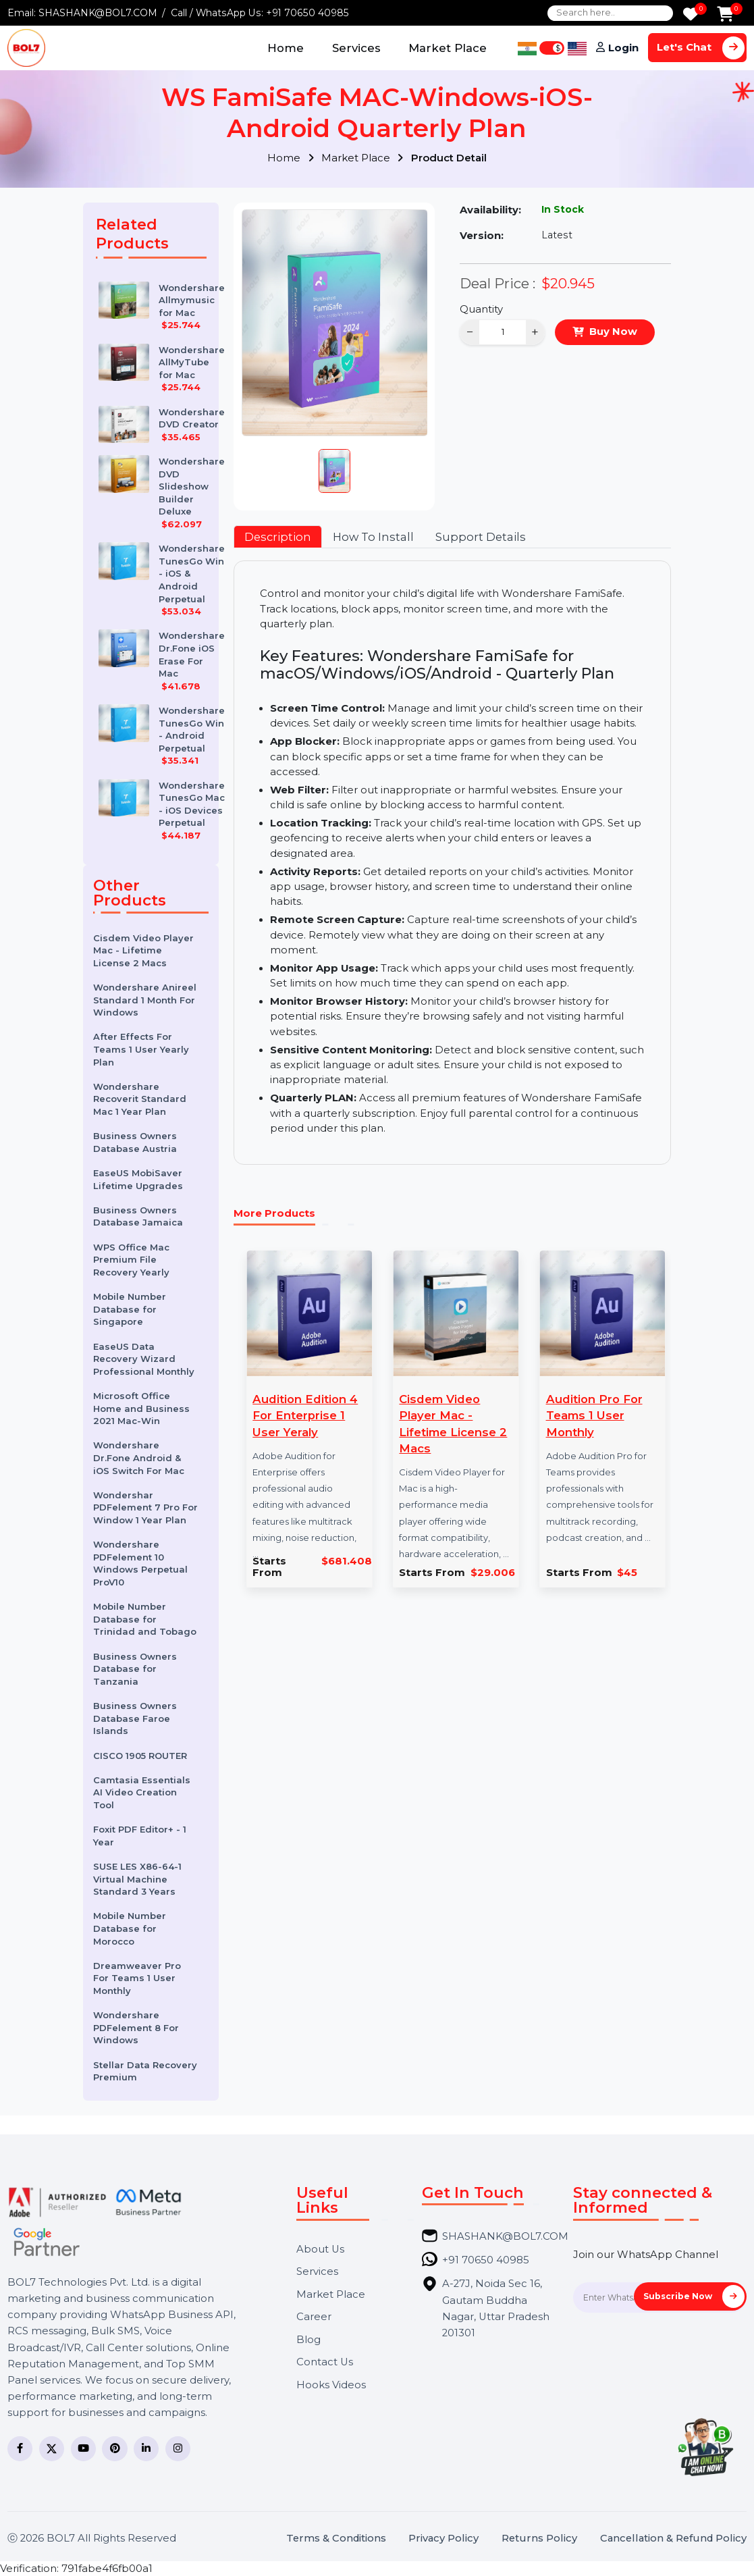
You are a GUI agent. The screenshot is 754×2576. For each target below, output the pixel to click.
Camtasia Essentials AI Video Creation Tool (141, 1792)
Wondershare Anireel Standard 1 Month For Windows (144, 1000)
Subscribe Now (694, 2296)
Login (623, 48)
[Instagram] (177, 2448)
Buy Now (613, 331)
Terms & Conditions (336, 2538)
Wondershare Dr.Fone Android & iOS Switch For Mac (138, 1457)
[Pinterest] (114, 2448)
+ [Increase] (535, 332)
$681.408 (346, 1561)
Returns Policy (539, 2538)
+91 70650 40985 (307, 13)
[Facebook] (19, 2448)
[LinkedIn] (146, 2448)
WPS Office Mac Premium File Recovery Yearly (131, 1260)
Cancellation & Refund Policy (673, 2538)
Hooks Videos (331, 2385)
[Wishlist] (690, 15)
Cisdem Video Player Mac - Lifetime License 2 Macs (143, 950)
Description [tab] (277, 537)
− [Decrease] (470, 332)
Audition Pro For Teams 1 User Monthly (594, 1415)
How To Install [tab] (373, 537)
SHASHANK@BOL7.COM (97, 13)
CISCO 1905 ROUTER (140, 1755)
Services (356, 48)
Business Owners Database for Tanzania (135, 1669)
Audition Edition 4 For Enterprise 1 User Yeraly (305, 1415)
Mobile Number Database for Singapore (129, 1309)
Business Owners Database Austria (135, 1142)
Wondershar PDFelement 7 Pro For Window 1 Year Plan (145, 1507)
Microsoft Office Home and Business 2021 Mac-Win (141, 1408)
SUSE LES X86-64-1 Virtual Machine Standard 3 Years (137, 1879)
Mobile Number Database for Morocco (129, 1928)
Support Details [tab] (480, 537)
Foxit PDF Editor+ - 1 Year (139, 1835)
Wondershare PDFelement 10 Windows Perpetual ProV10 (140, 1563)
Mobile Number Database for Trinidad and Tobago (144, 1619)
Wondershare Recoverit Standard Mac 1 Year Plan (139, 1099)
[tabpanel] (452, 862)
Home (285, 48)
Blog (308, 2340)
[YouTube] (83, 2448)
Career (313, 2317)
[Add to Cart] (725, 15)
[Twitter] (51, 2448)
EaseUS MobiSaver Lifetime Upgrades (138, 1179)
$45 (627, 1573)
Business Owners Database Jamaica (138, 1216)
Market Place (447, 48)
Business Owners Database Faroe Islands (135, 1718)
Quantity (481, 309)
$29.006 (492, 1573)
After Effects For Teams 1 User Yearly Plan (141, 1049)
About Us (320, 2249)
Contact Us (324, 2362)
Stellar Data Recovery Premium (145, 2071)
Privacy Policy (443, 2538)
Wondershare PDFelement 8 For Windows (136, 2027)
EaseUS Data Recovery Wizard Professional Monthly (143, 1359)
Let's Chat (701, 47)
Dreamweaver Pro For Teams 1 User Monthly (137, 1978)
